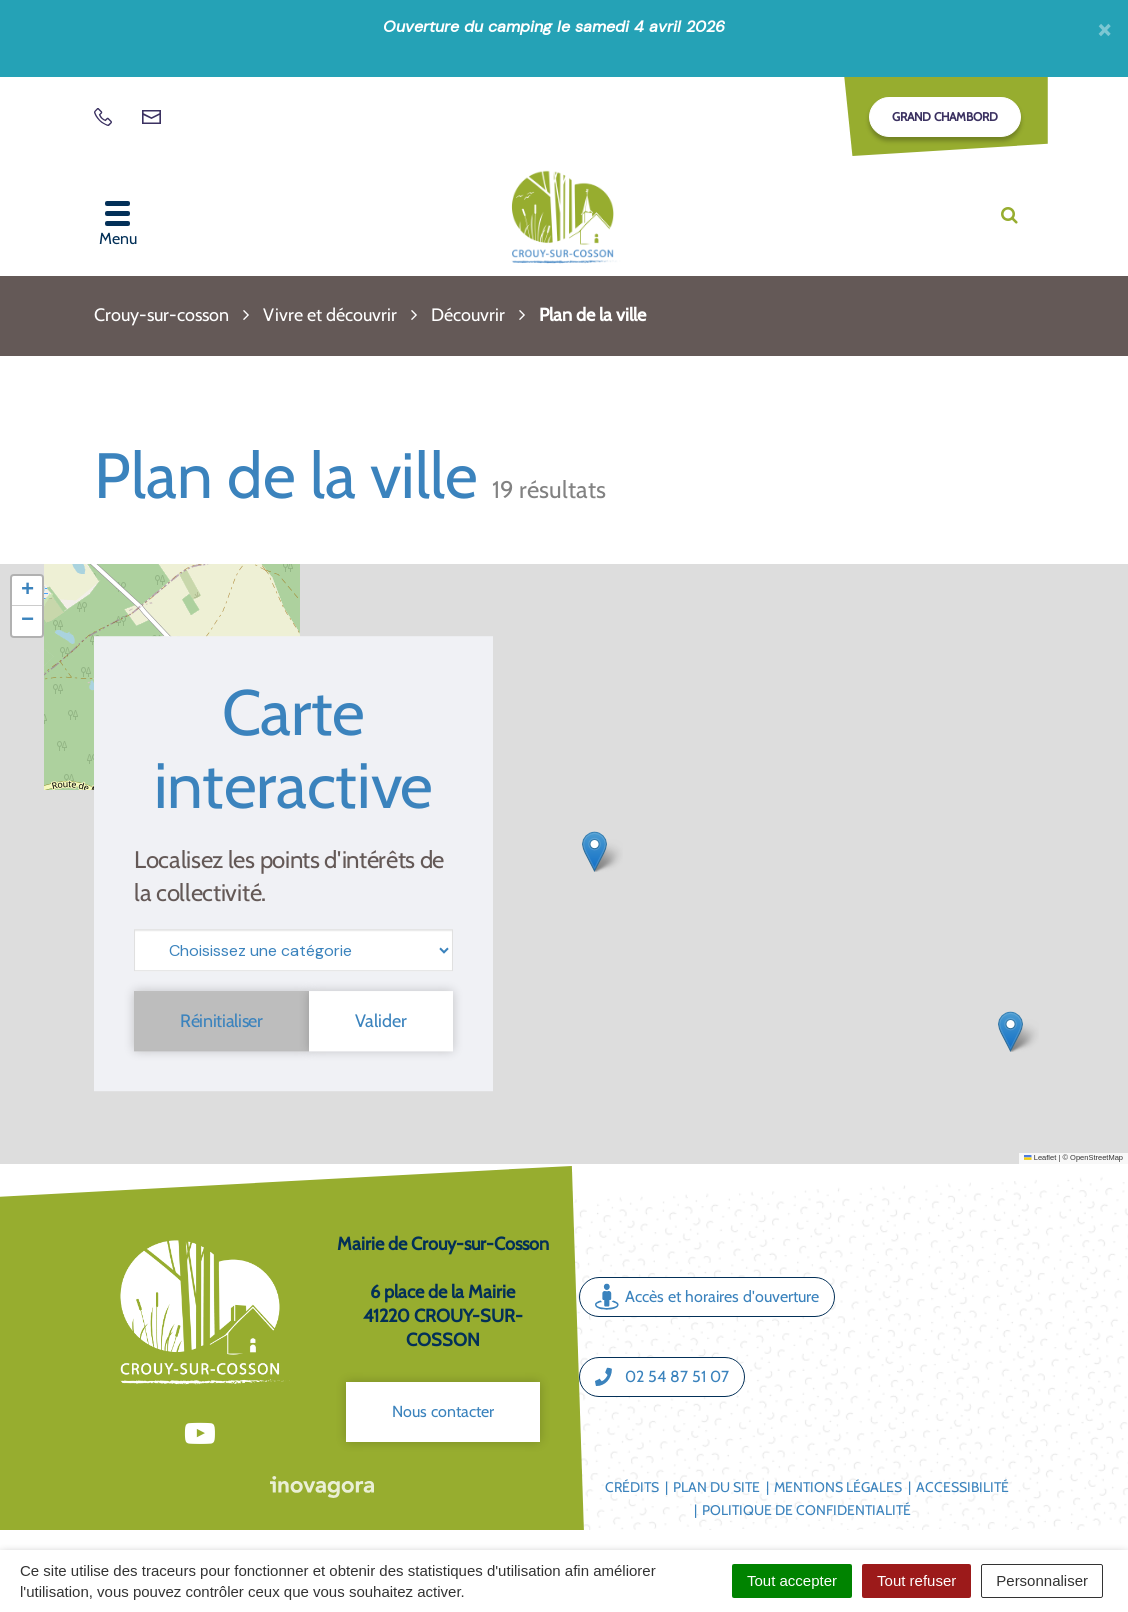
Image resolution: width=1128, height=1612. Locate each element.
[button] (1010, 1031)
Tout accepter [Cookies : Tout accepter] (792, 1580)
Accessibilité (962, 1487)
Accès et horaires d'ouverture (707, 1297)
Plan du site (716, 1487)
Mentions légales (838, 1487)
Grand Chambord (945, 116)
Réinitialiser (221, 1021)
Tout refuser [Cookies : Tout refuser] (916, 1580)
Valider (381, 1021)
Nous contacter (443, 1411)
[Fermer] (1104, 29)
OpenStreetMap (1096, 1157)
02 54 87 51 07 (662, 1377)
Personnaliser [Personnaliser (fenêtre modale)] (1042, 1580)
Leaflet (1040, 1157)
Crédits (632, 1487)
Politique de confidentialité (806, 1510)
